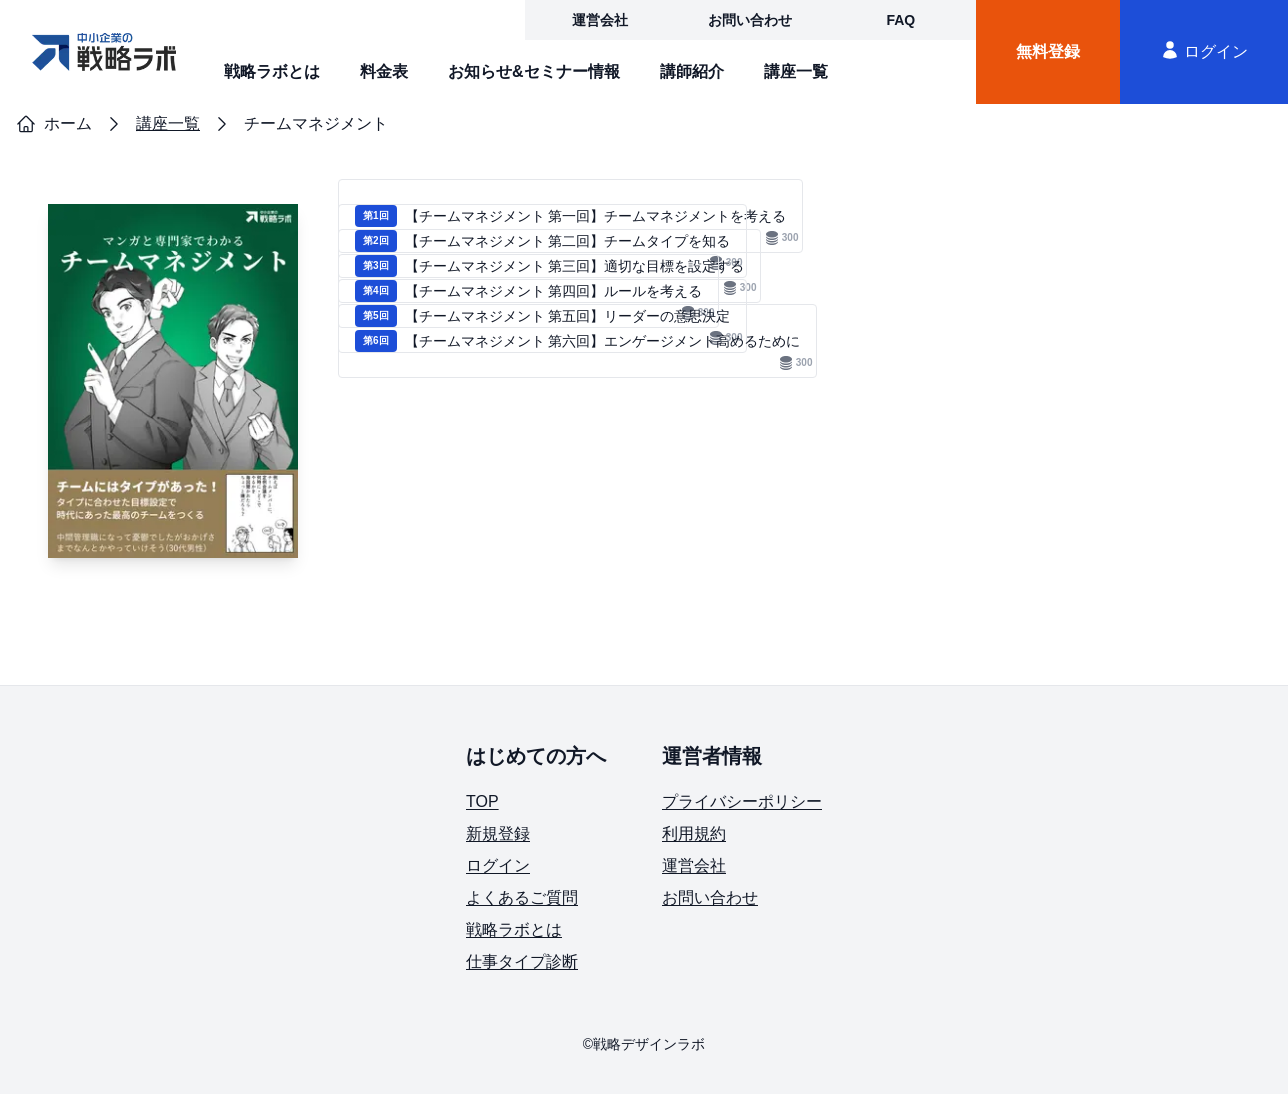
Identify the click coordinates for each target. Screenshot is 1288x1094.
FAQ (900, 20)
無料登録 (1048, 51)
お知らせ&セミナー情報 (534, 71)
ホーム (54, 124)
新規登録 (498, 833)
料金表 (384, 71)
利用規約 (694, 833)
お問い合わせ (750, 20)
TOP (482, 801)
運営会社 (600, 20)
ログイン (1204, 50)
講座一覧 (796, 71)
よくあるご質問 (522, 897)
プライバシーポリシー (742, 801)
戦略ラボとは (272, 71)
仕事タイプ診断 (522, 961)
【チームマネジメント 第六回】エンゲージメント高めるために (583, 351)
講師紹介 (692, 71)
